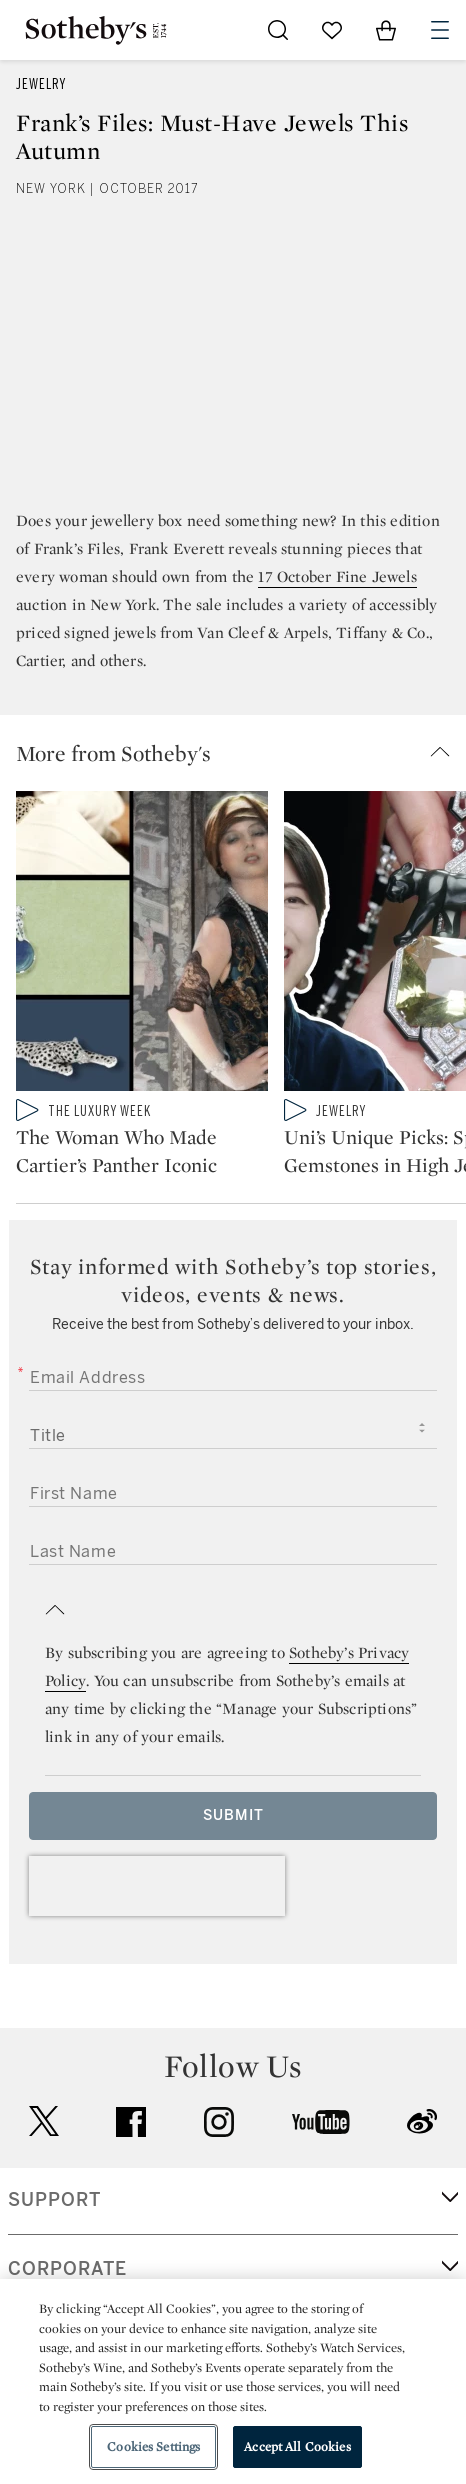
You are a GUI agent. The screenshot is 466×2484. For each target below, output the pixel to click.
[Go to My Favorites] (332, 30)
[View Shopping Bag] (386, 30)
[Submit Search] (278, 30)
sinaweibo (422, 2121)
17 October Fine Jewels (337, 576)
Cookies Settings (153, 2446)
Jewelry (41, 84)
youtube (321, 2122)
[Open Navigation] (440, 30)
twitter (44, 2121)
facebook (131, 2122)
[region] (233, 2381)
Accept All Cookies (297, 2446)
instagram (219, 2122)
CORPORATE (67, 2269)
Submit (233, 1815)
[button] (241, 753)
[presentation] (157, 1886)
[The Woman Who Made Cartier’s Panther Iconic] (142, 945)
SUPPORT (54, 2200)
